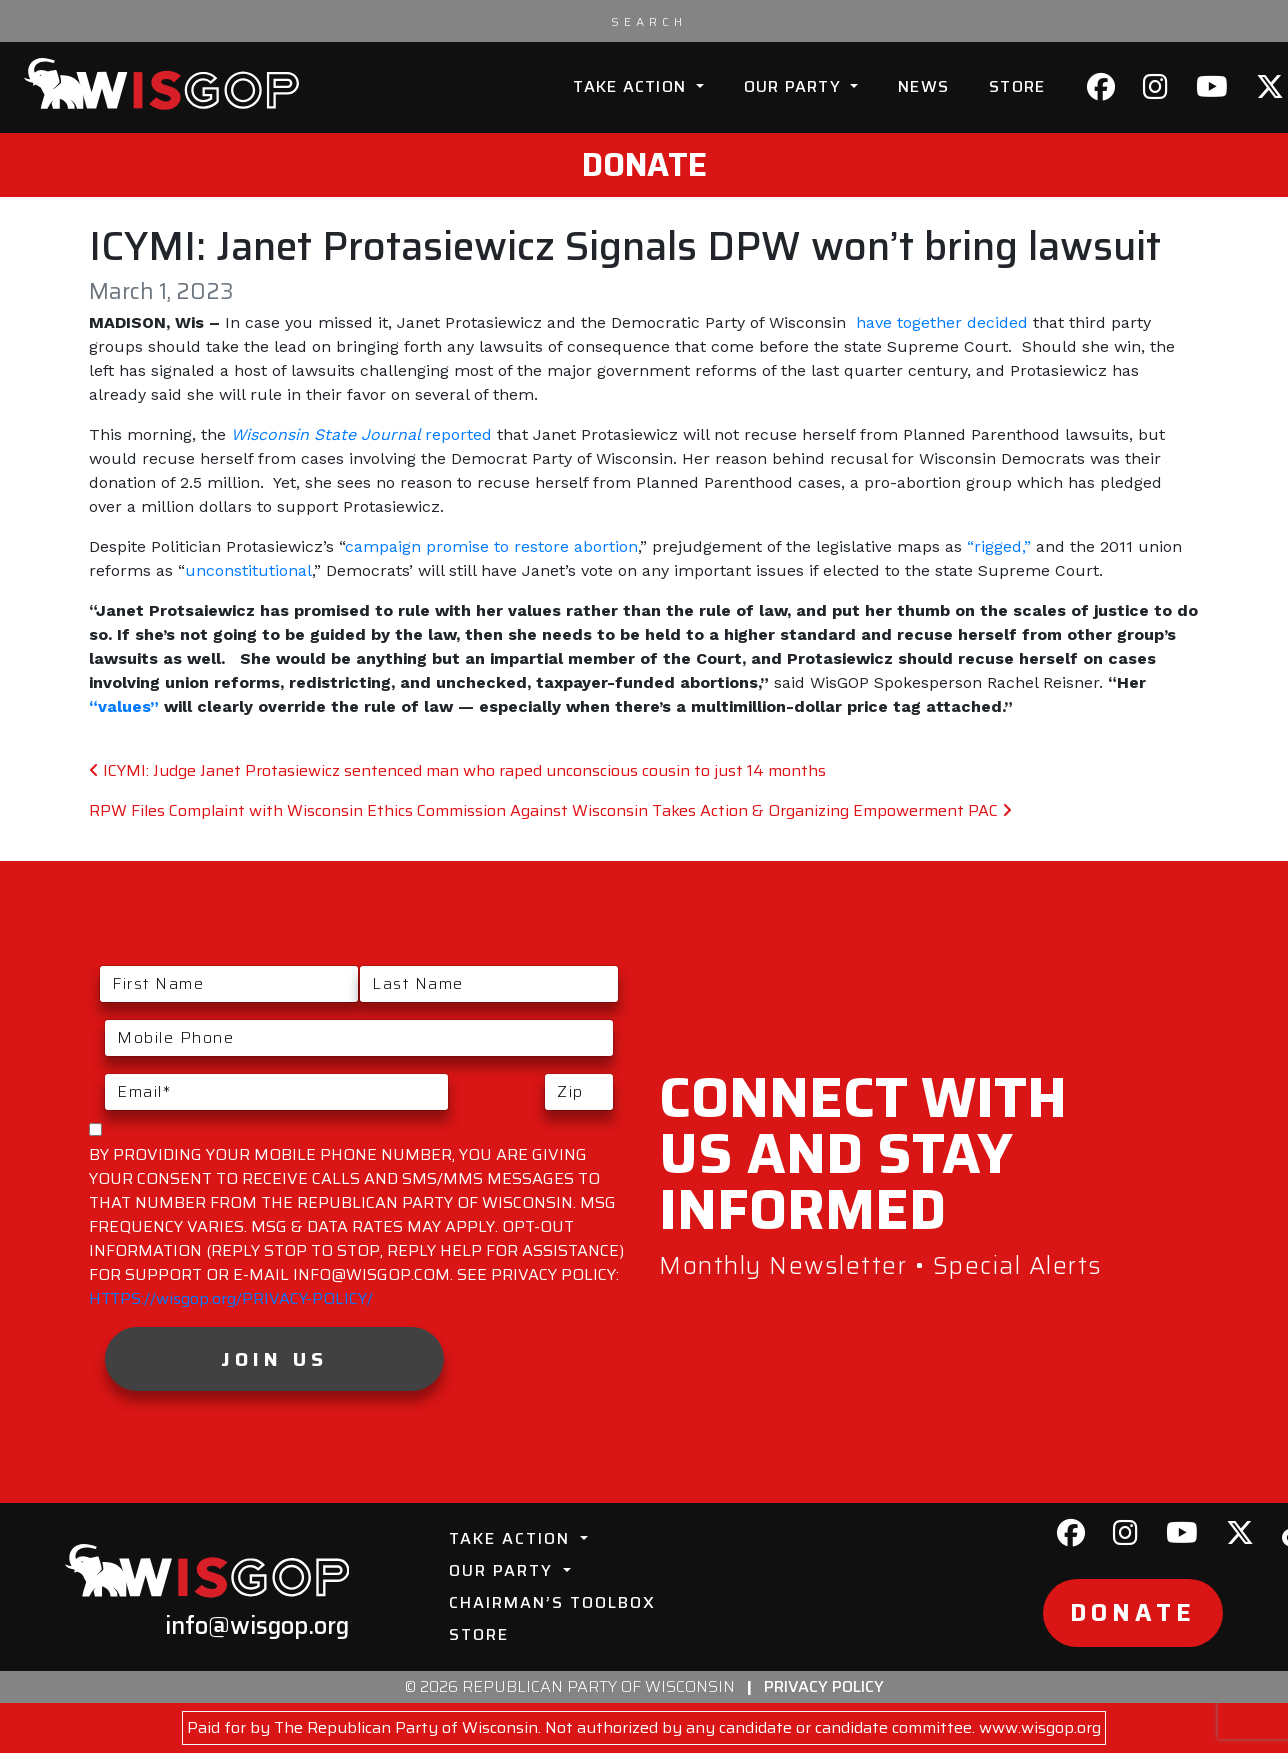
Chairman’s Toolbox (552, 1602)
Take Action (632, 86)
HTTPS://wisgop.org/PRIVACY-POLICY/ (231, 1298)
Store (1017, 86)
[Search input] (649, 21)
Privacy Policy (824, 1686)
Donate (644, 165)
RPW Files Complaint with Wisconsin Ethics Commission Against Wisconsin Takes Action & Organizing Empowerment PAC (550, 810)
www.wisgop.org (1040, 1727)
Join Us (274, 1359)
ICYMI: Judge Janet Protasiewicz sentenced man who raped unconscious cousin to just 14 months (457, 770)
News (923, 86)
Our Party (795, 86)
